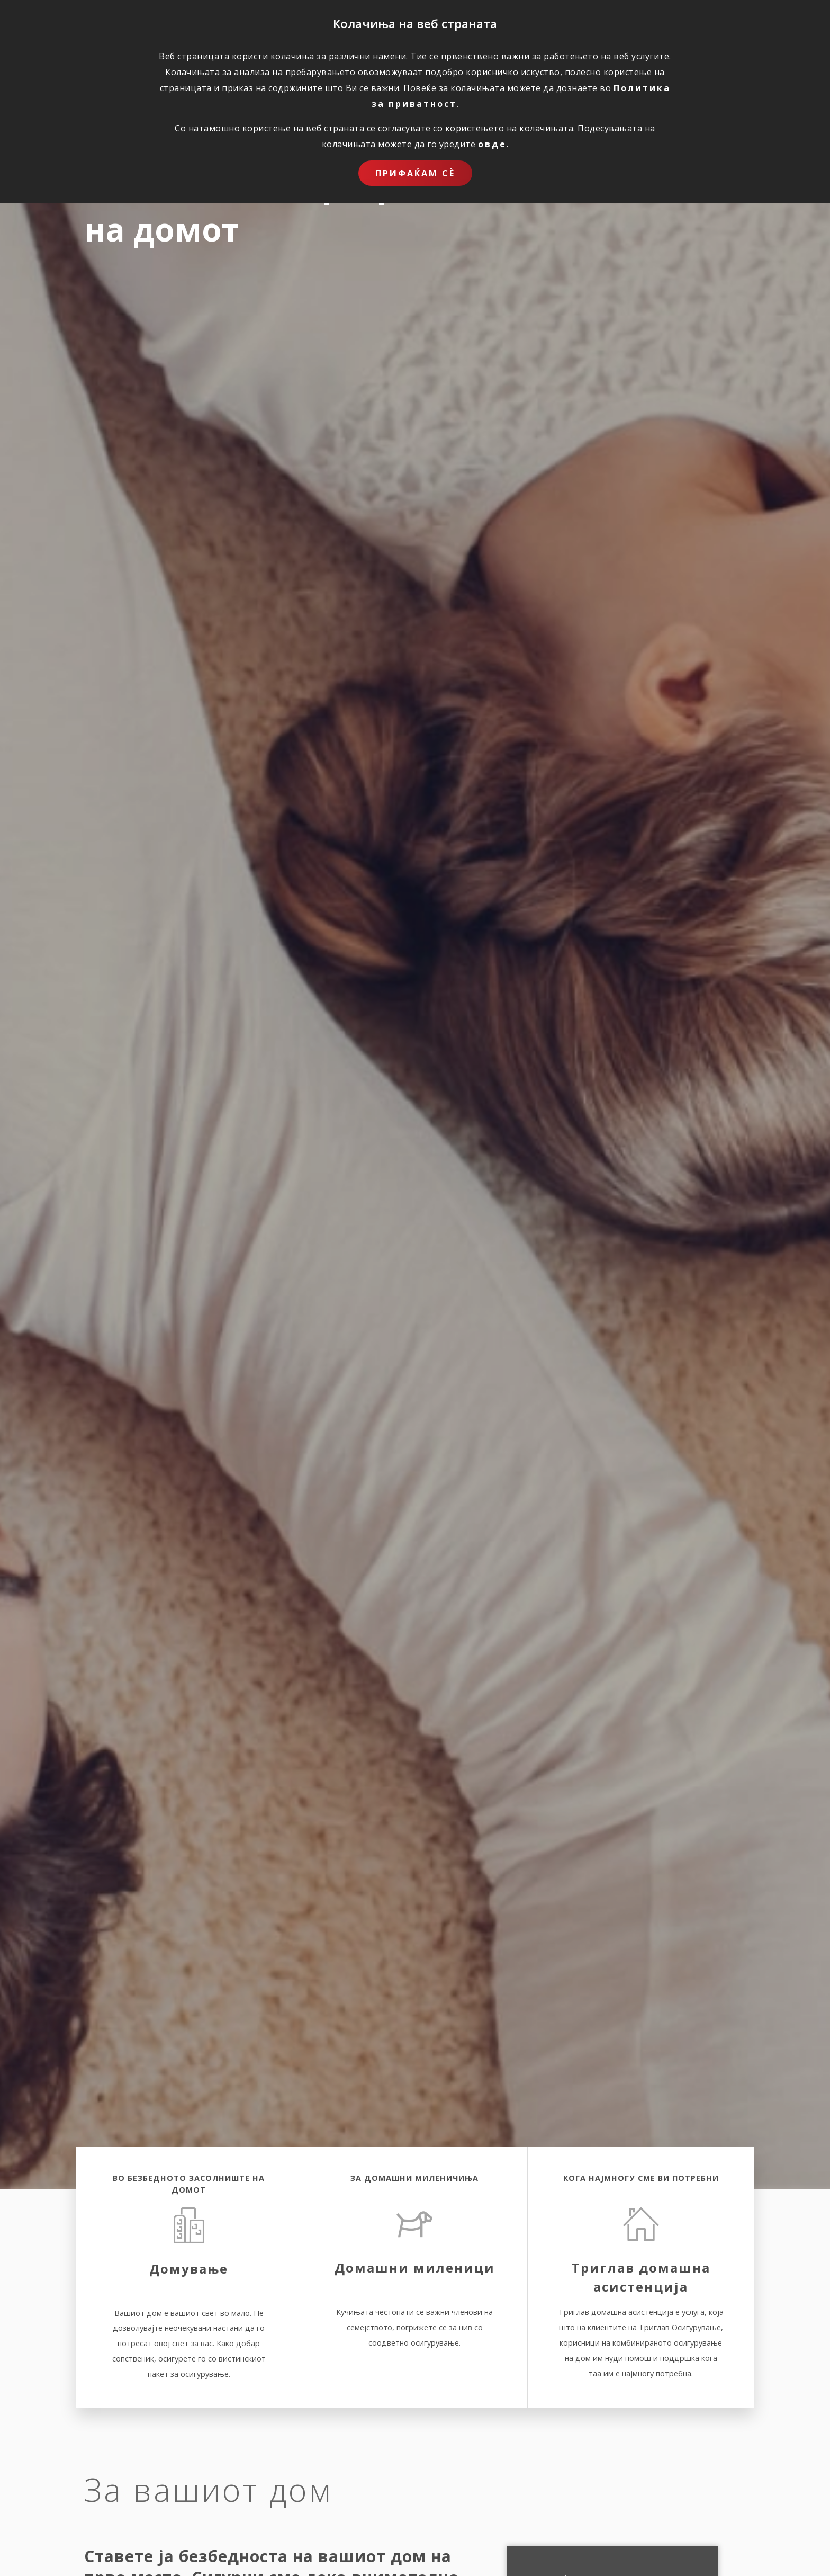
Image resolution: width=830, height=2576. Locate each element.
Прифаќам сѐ (415, 173)
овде (492, 144)
